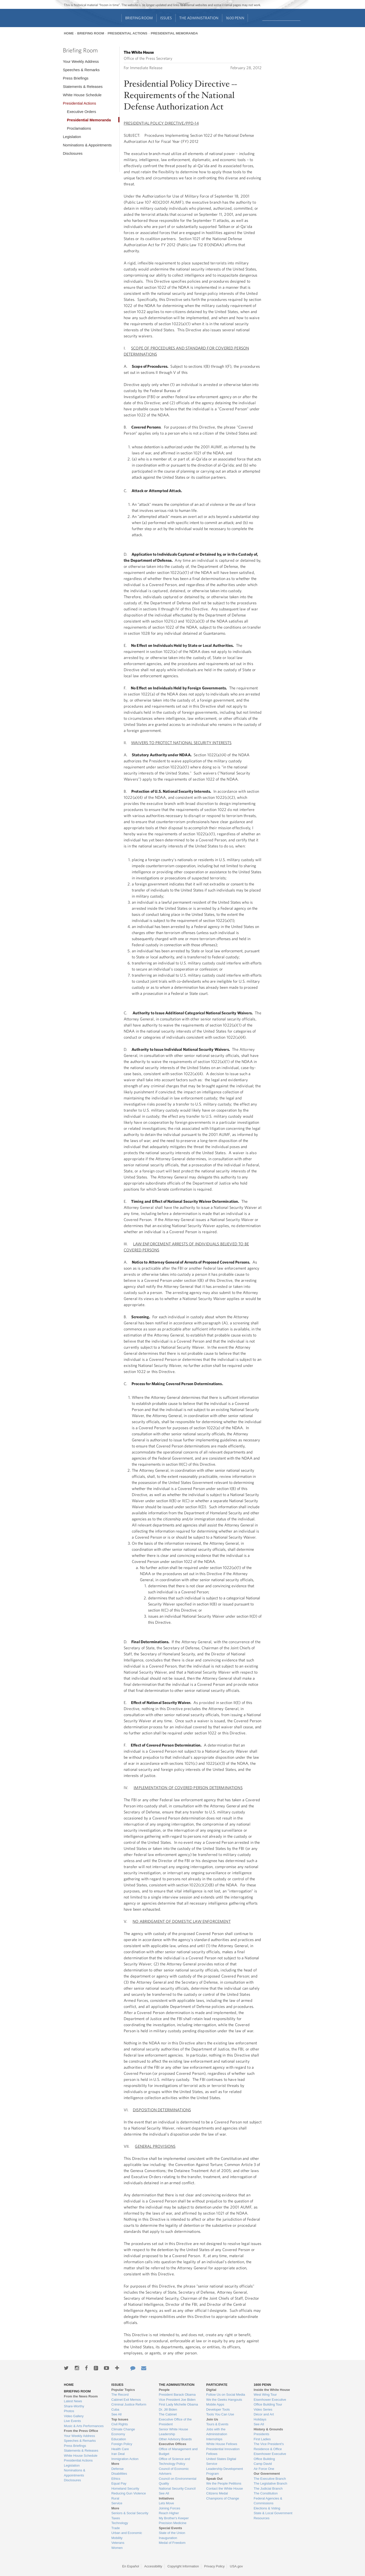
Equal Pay (118, 2483)
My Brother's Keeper (174, 2518)
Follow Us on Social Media (225, 2394)
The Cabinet (168, 2414)
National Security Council (177, 2488)
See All (116, 2414)
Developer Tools (218, 2409)
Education (118, 2439)
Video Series (263, 2409)
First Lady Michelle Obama (178, 2404)
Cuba (115, 2409)
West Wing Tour (265, 2394)
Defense (117, 2469)
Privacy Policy (214, 2566)
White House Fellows (221, 2444)
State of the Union (172, 2533)
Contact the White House (224, 2488)
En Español (130, 2566)
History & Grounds (268, 2429)
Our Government (267, 2473)
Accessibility (153, 2566)
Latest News (73, 2401)
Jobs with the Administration (216, 2431)
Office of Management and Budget (178, 2451)
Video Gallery (74, 2416)
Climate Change (123, 2429)
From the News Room (81, 2396)
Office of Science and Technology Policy (174, 2461)
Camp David (263, 2464)
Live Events (72, 2421)
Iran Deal (118, 2454)
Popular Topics (123, 2390)
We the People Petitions (224, 2483)
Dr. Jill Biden (168, 2409)
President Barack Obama (177, 2394)
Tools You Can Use (220, 2414)
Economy (118, 2434)
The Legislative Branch (270, 2483)
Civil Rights (119, 2424)
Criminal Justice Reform (128, 2404)
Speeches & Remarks (81, 70)
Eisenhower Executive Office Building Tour (270, 2402)
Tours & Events (217, 2424)
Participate (217, 2385)
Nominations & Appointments (87, 145)
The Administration (198, 18)
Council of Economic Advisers (174, 2471)
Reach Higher (169, 2513)
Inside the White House (272, 2390)
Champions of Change (222, 2498)
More (115, 2464)
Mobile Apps (215, 2404)
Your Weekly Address (81, 61)
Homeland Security (125, 2488)
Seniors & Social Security (129, 2513)
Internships (214, 2439)
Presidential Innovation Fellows (223, 2451)
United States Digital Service (221, 2461)
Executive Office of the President (175, 2421)
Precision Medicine (172, 2523)
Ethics (115, 2479)
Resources (261, 2518)
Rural (115, 2498)
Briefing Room (139, 18)
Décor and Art (264, 2414)
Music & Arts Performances (84, 2426)
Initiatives (166, 2498)
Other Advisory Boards (175, 2439)
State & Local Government (273, 2513)
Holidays (260, 2419)
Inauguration (168, 2538)
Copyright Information (183, 2566)
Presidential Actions (127, 33)
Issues (166, 18)
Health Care (120, 2449)
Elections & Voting (267, 2508)
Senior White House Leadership (173, 2431)
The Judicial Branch (268, 2488)
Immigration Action (124, 2459)
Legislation (72, 136)
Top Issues (119, 2419)
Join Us (212, 2419)
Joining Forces (169, 2508)
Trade (115, 2528)
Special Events (170, 2528)
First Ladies (262, 2439)
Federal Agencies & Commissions (268, 2500)
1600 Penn (235, 18)
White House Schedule (82, 95)
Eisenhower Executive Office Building (270, 2456)
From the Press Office (81, 2431)
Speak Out (214, 2479)
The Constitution (266, 2493)
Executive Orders (81, 111)
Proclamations (79, 128)
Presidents (261, 2434)
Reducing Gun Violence (128, 2493)
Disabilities (119, 2473)
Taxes (115, 2518)
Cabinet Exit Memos (126, 2399)
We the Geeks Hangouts (224, 2399)
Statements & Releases (83, 86)
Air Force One (264, 2469)
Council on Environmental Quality (177, 2481)
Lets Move (166, 2503)
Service (116, 2503)
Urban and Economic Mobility (126, 2535)
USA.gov (236, 2566)
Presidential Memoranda (174, 33)
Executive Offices (172, 2444)
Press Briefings (75, 78)
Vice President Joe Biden (177, 2399)
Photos (69, 2411)
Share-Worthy (74, 2406)
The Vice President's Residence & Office (269, 2446)
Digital (211, 2390)
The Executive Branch (270, 2479)
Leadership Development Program (224, 2471)
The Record (120, 2394)
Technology (119, 2523)
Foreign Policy (121, 2444)
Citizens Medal (217, 2493)
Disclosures (73, 153)
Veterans (117, 2543)
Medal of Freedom (172, 2543)
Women (117, 2548)
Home (69, 33)
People (164, 2390)
